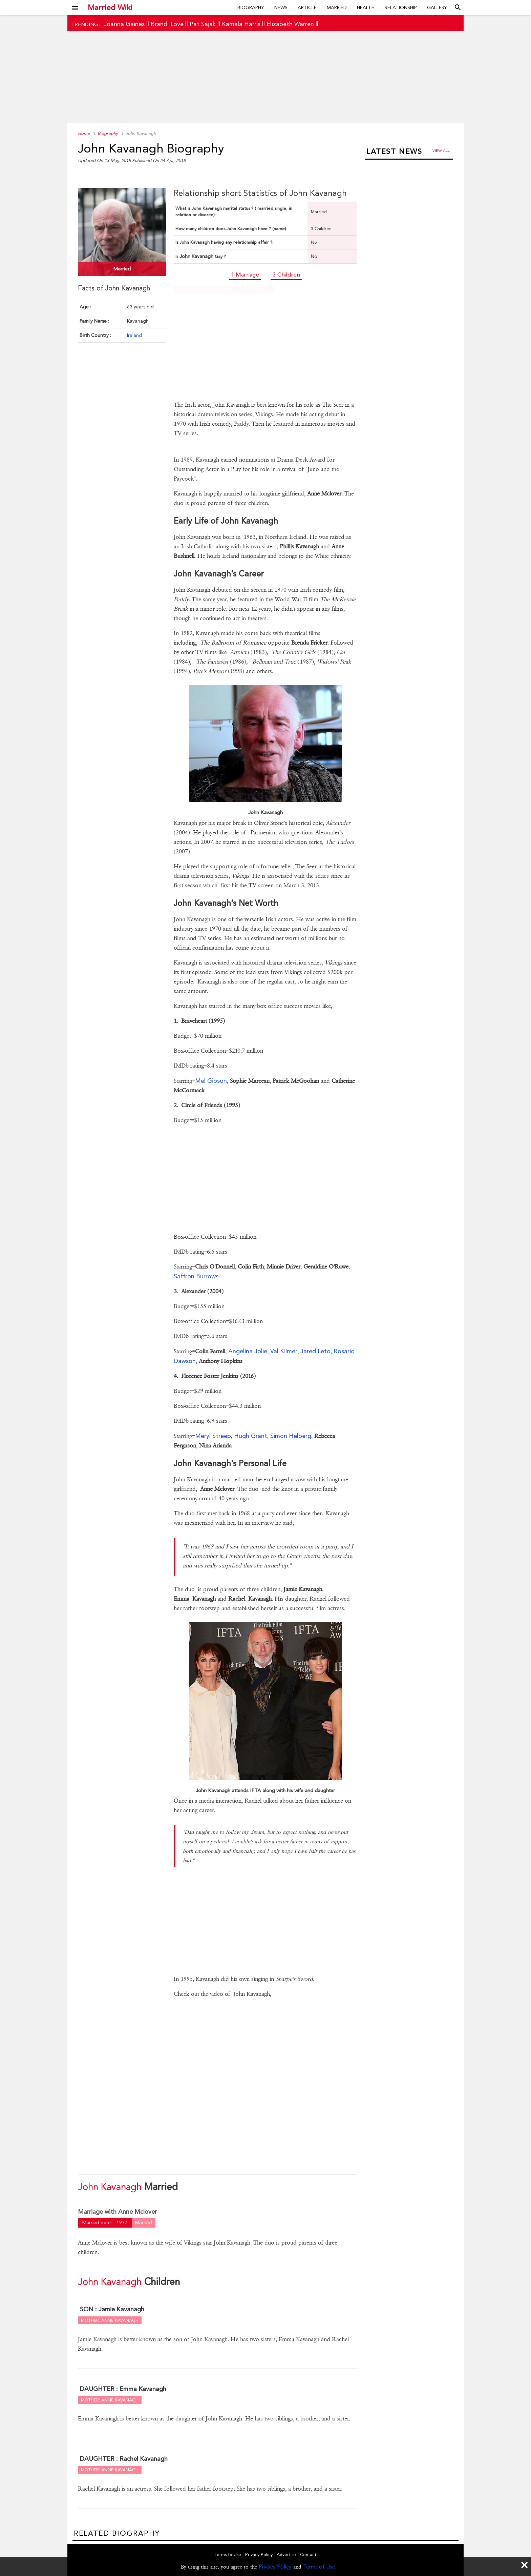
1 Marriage (245, 274)
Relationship (401, 7)
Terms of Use (319, 2566)
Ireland (134, 335)
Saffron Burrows (196, 1276)
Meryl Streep (213, 1435)
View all (441, 150)
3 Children (286, 274)
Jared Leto (315, 1351)
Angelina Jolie (247, 1351)
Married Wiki (110, 7)
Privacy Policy (275, 2566)
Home (84, 133)
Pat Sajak (203, 23)
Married (337, 7)
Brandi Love (167, 23)
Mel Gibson (211, 1080)
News (281, 7)
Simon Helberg (290, 1435)
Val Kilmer (283, 1351)
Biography (250, 7)
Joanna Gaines (124, 23)
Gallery (437, 7)
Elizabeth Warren (290, 23)
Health (366, 7)
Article (307, 7)
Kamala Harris (241, 23)
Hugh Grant (250, 1435)
